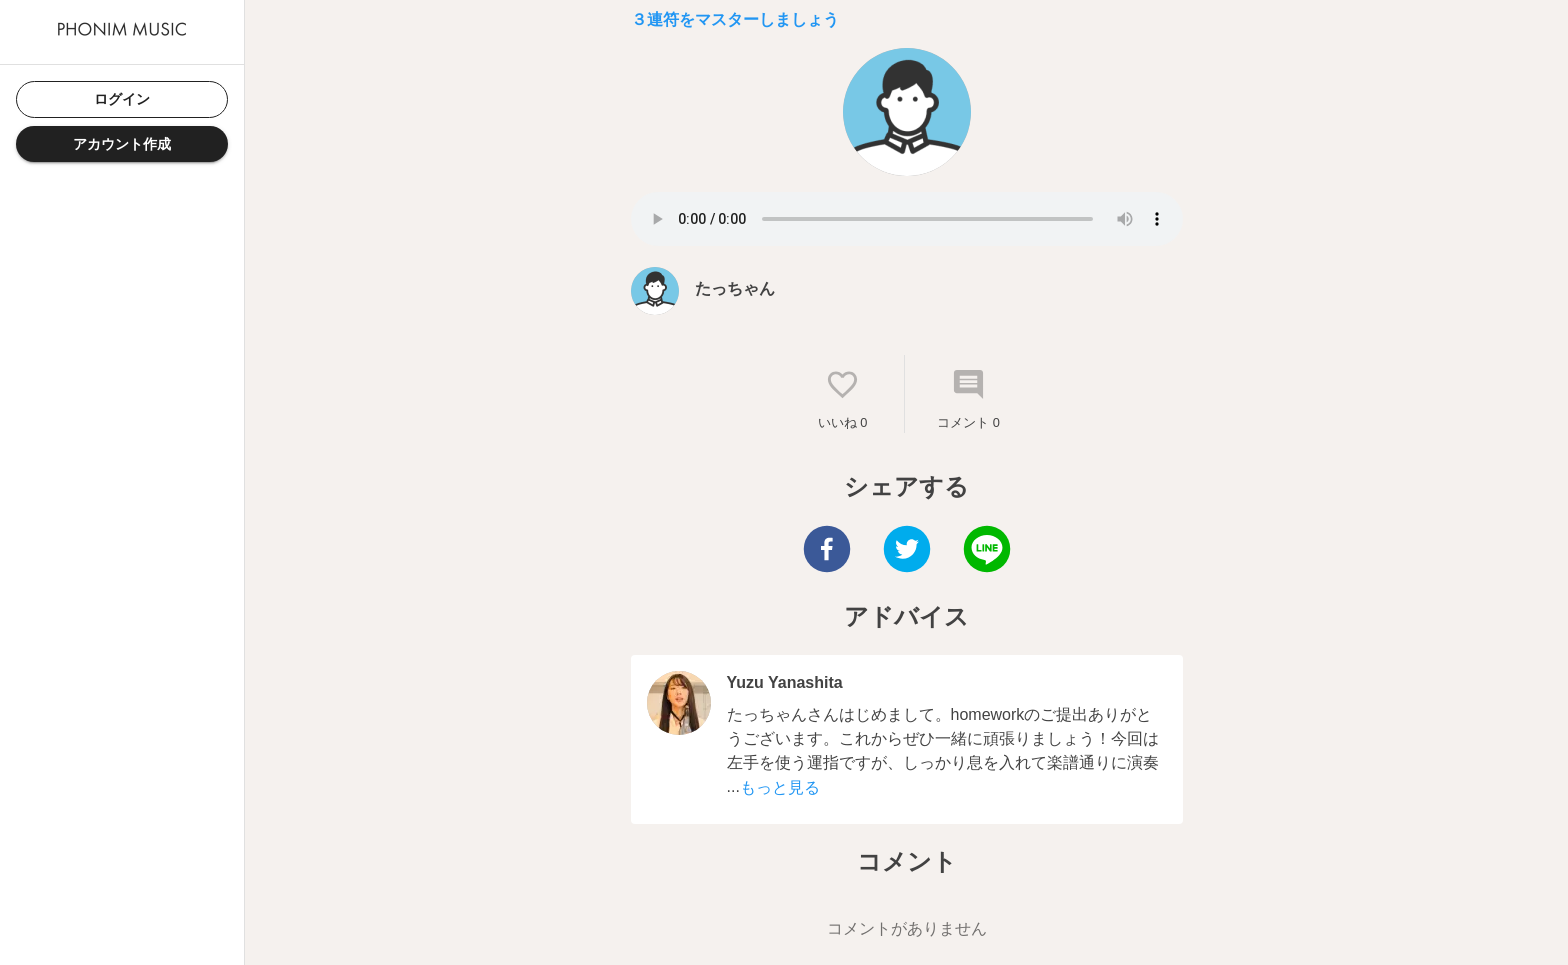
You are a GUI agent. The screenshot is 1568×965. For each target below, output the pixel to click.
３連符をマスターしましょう (735, 19)
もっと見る (780, 787)
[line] (987, 551)
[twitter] (907, 551)
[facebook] (827, 551)
